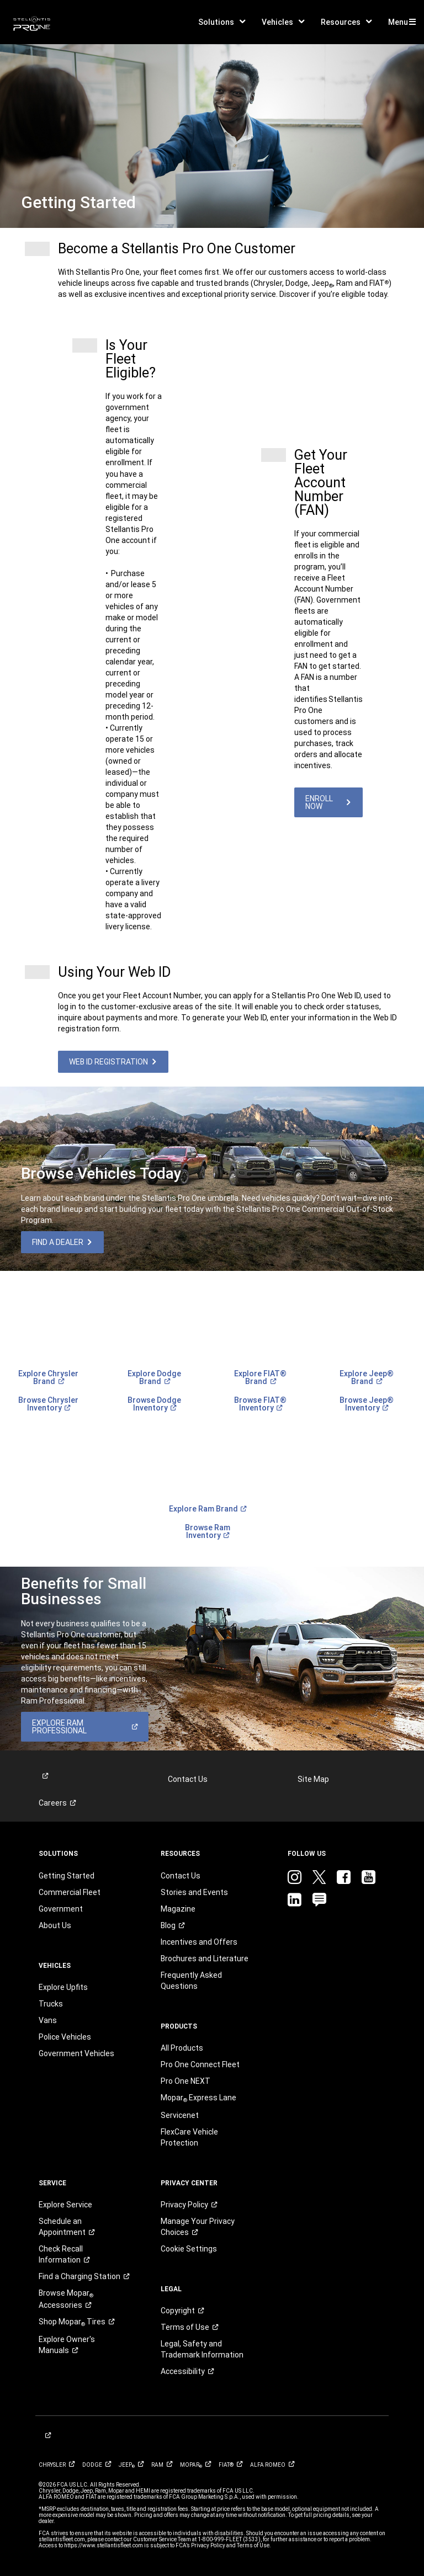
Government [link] (61, 1908)
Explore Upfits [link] (63, 1987)
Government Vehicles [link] (76, 2053)
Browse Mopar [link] (66, 2298)
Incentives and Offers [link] (199, 1942)
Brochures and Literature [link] (204, 1958)
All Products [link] (182, 2047)
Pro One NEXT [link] (185, 2081)
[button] (221, 22)
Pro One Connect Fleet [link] (200, 2064)
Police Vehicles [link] (65, 2036)
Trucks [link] (51, 2003)
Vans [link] (48, 2020)
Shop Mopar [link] (76, 2322)
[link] (32, 22)
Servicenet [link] (180, 2115)
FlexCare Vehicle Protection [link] (189, 2137)
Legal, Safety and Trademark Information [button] (202, 2349)
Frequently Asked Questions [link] (191, 1980)
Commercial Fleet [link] (69, 1892)
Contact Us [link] (188, 1779)
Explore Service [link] (65, 2204)
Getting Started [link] (66, 1875)
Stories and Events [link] (194, 1892)
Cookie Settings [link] (189, 2248)
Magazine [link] (178, 1908)
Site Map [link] (313, 1779)
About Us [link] (55, 1925)
